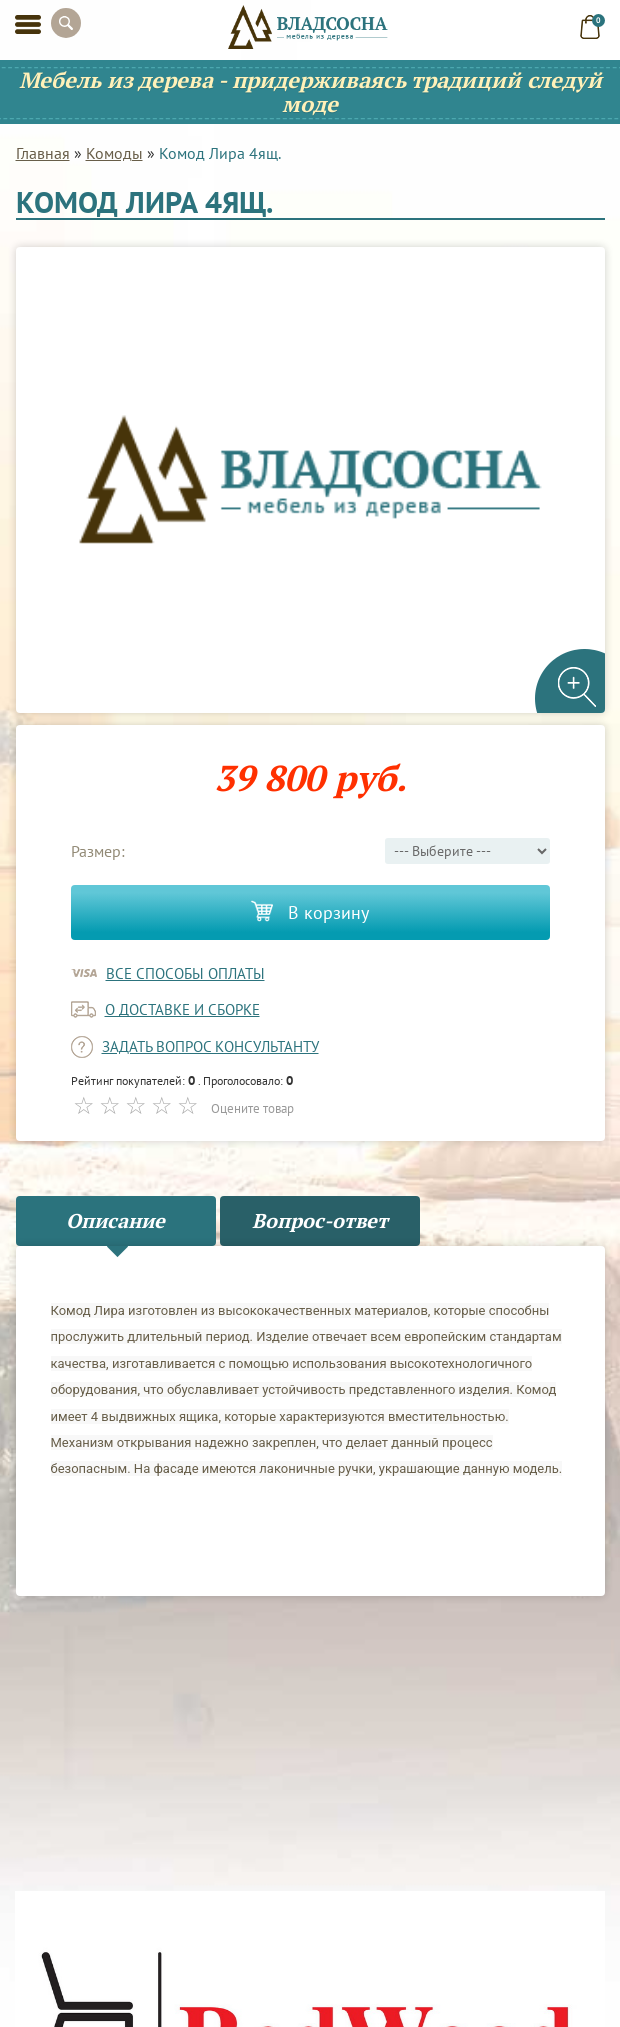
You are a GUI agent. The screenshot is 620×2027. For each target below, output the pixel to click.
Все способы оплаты (185, 973)
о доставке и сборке (182, 1009)
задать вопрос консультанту (210, 1046)
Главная (43, 153)
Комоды (114, 153)
